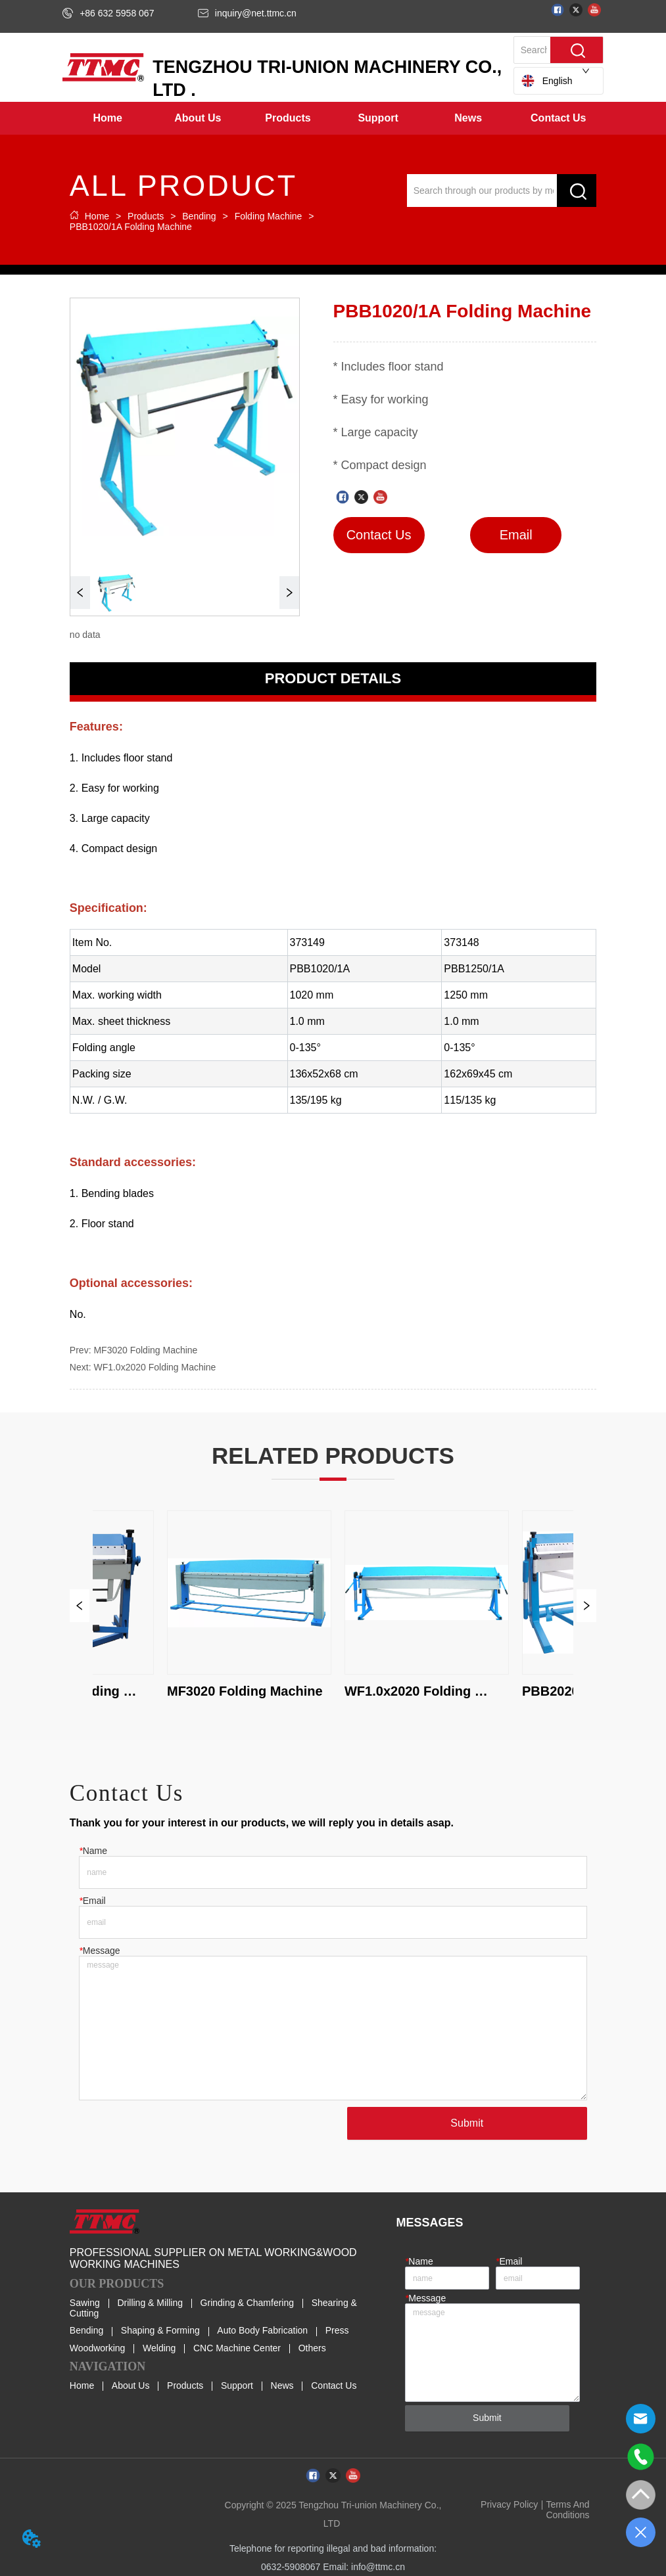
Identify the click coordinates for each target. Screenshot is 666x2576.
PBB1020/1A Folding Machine (131, 226)
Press (337, 2330)
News (282, 2385)
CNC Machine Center (237, 2348)
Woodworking (98, 2348)
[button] (197, 118)
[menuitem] (198, 118)
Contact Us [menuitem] (558, 118)
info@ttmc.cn (378, 2567)
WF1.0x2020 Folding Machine (154, 1367)
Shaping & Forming (160, 2330)
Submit (466, 2123)
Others (312, 2348)
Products (145, 216)
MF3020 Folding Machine (145, 1350)
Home (97, 216)
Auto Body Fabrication (262, 2330)
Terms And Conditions (567, 2509)
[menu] (333, 118)
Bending (198, 216)
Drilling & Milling (150, 2302)
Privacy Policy (509, 2504)
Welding (159, 2348)
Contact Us (333, 2385)
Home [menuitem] (107, 118)
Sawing (85, 2302)
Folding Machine (268, 216)
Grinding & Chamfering (247, 2302)
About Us (131, 2385)
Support (237, 2385)
